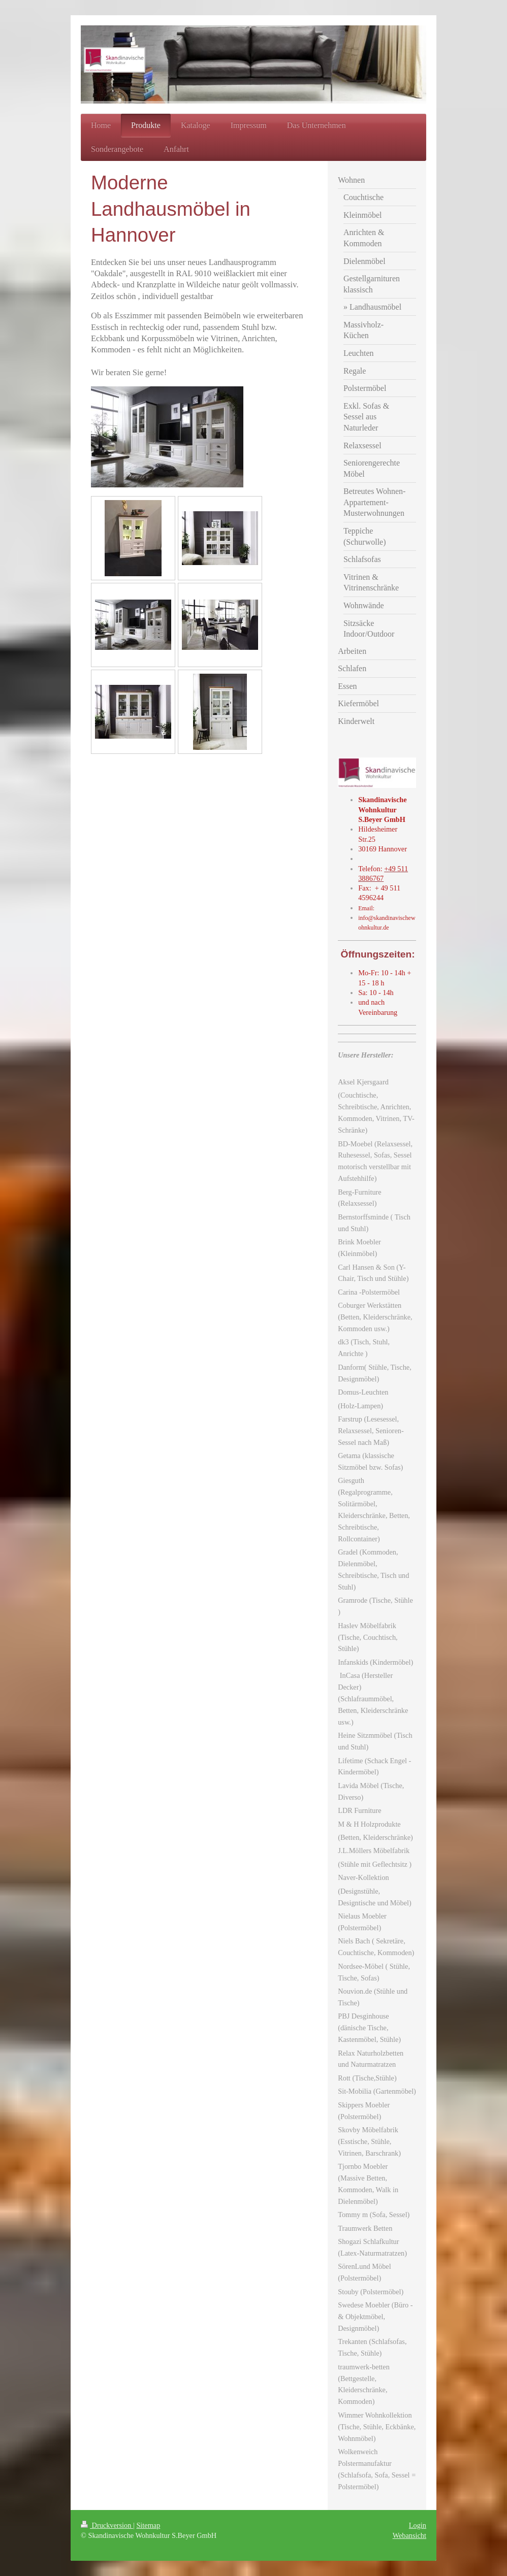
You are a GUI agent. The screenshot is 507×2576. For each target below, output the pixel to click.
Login (417, 2525)
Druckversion (107, 2525)
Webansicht (409, 2535)
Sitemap (148, 2525)
